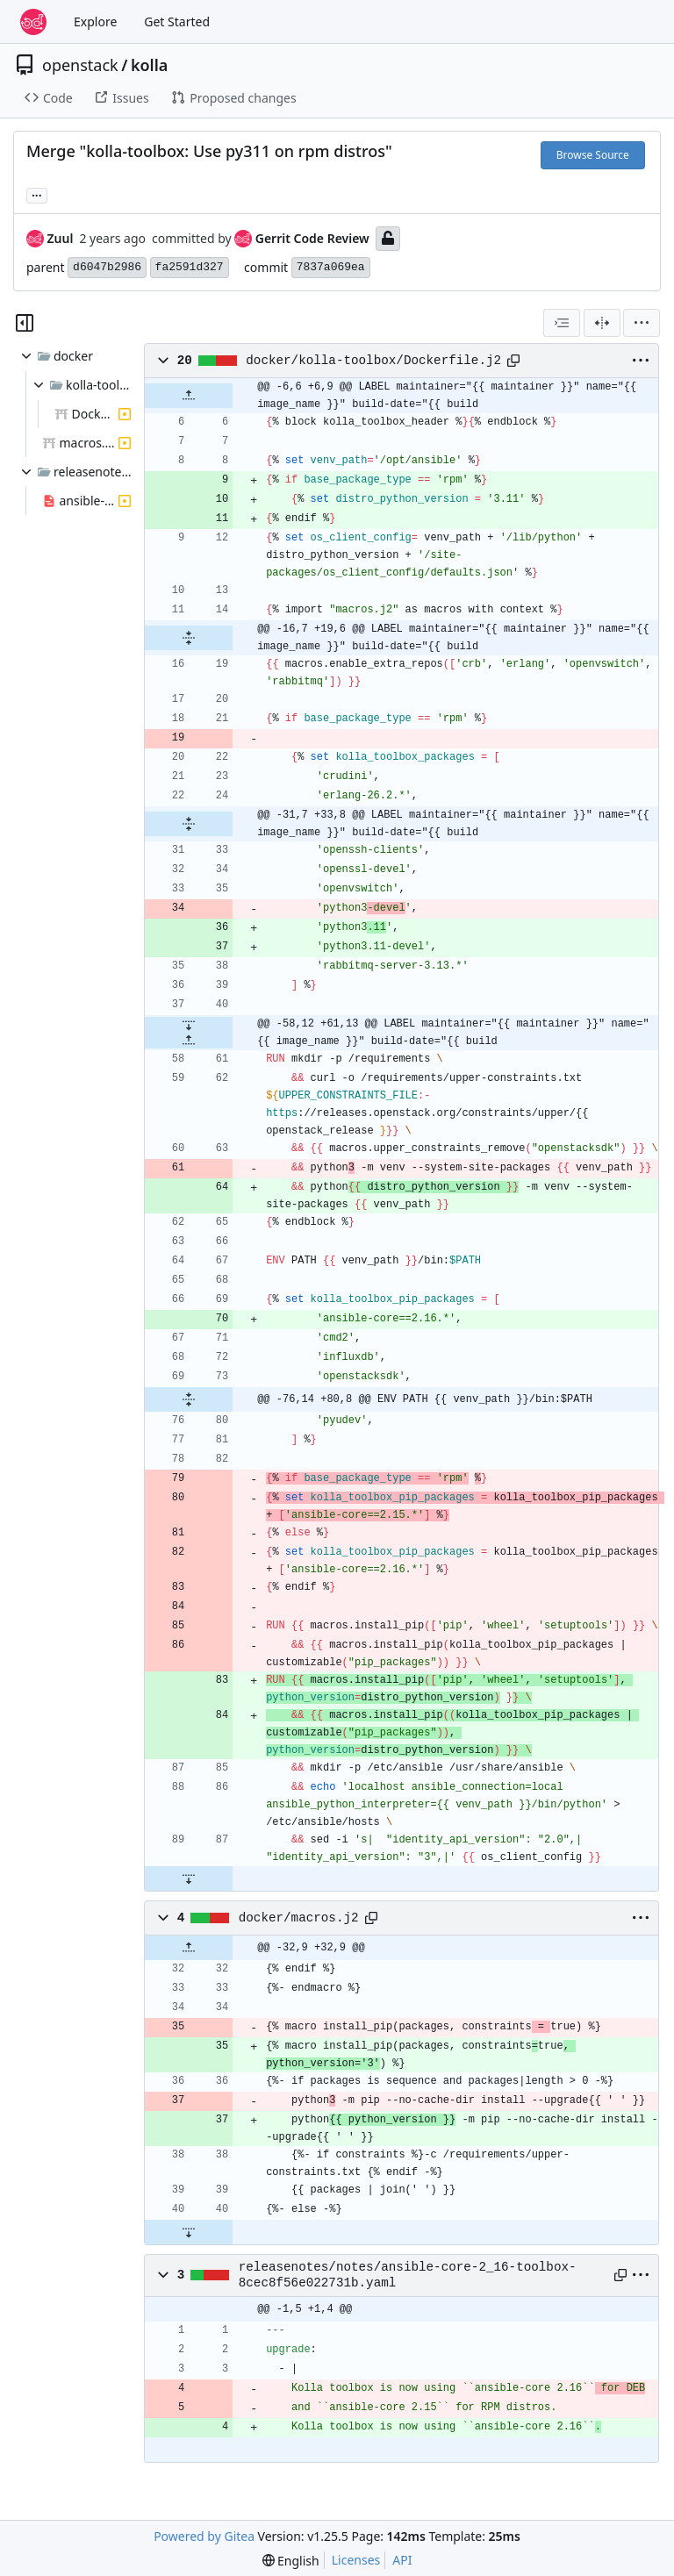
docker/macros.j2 (299, 1918)
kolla (149, 65)
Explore (95, 21)
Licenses (356, 2559)
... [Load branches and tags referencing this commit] (37, 194)
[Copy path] (513, 360)
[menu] (641, 323)
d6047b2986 (107, 267)
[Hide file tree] (24, 323)
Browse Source (592, 154)
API (402, 2559)
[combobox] (561, 323)
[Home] (33, 22)
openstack (80, 65)
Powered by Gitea (204, 2536)
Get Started (177, 21)
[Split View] (602, 323)
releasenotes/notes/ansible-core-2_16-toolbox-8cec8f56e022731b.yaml (408, 2275)
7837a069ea (331, 267)
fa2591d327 (189, 267)
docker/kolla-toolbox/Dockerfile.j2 (373, 361)
